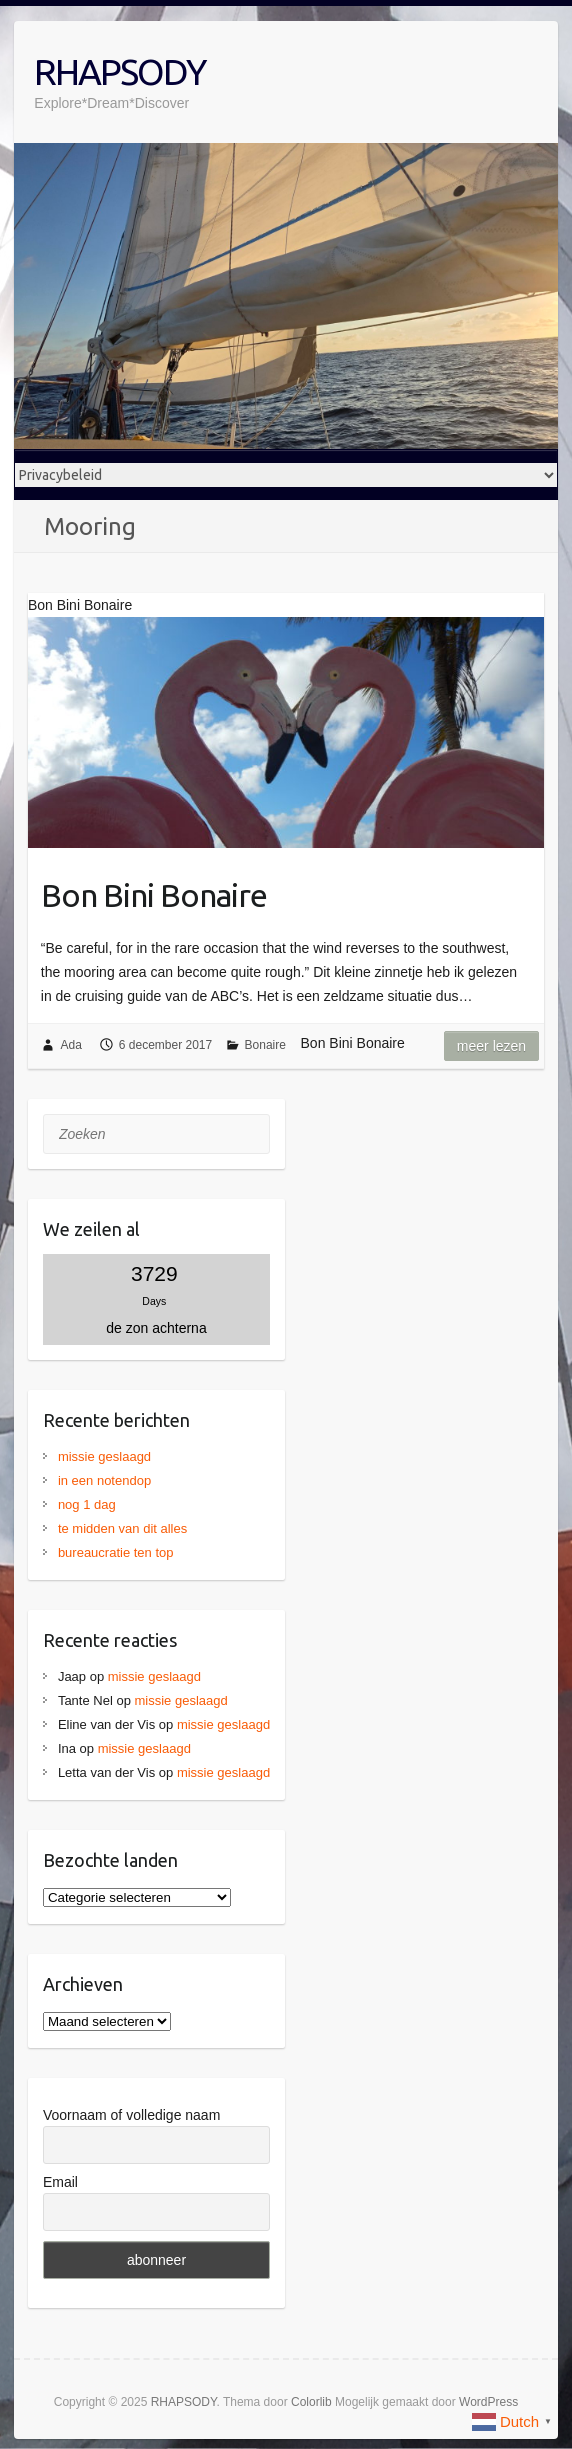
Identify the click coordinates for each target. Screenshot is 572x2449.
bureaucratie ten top (116, 1552)
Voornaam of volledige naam (131, 2115)
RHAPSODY (119, 71)
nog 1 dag (87, 1504)
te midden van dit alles (122, 1528)
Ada (70, 1045)
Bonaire (265, 1045)
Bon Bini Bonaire (154, 895)
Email (60, 2182)
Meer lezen (491, 1046)
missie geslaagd (104, 1456)
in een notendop (104, 1480)
